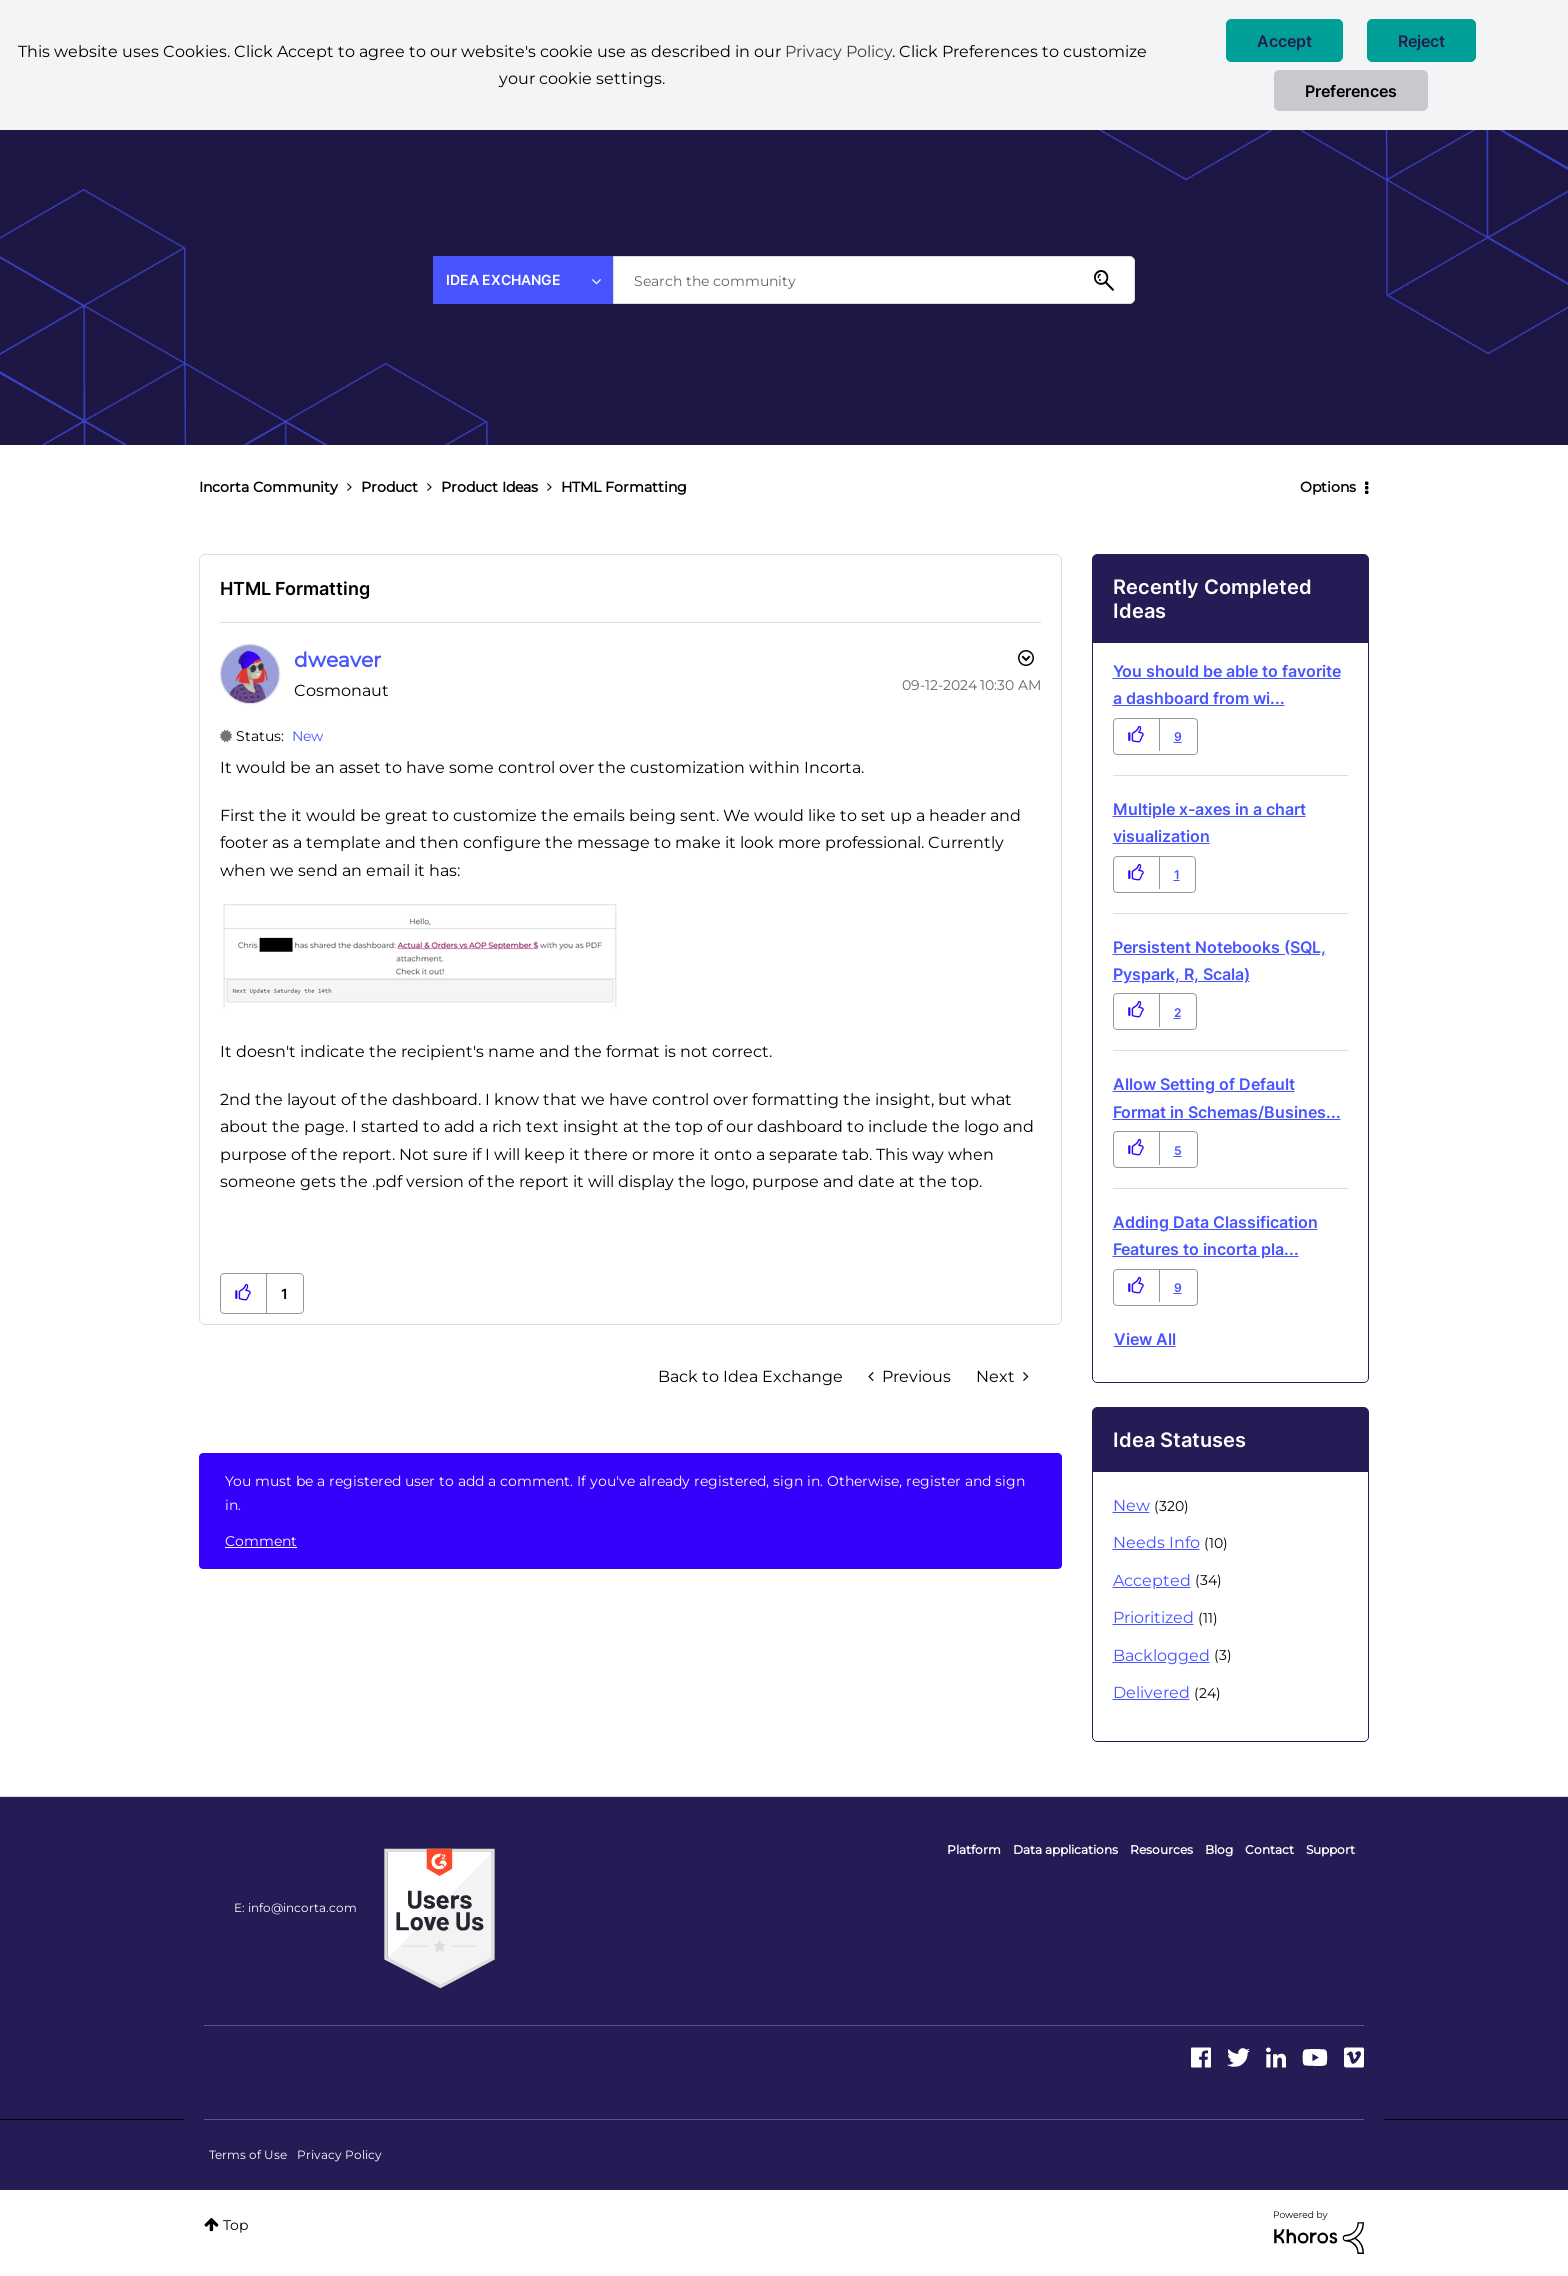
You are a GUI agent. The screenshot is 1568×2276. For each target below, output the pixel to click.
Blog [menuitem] (1219, 1849)
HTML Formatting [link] (624, 487)
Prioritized (1153, 1617)
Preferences (1351, 91)
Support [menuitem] (1330, 1849)
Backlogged (1161, 1655)
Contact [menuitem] (1269, 1849)
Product (389, 487)
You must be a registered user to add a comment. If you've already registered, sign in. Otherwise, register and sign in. (625, 1493)
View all (1145, 1339)
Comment (261, 1541)
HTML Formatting (295, 588)
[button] (1284, 40)
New (307, 736)
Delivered (1151, 1692)
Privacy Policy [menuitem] (339, 2154)
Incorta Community (268, 487)
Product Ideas (489, 487)
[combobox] (874, 280)
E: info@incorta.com (295, 1907)
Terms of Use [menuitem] (248, 2154)
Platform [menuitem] (974, 1849)
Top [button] (235, 2225)
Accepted (1152, 1580)
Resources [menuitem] (1161, 1849)
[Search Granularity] (523, 280)
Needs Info (1156, 1542)
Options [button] (1328, 487)
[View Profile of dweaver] (337, 660)
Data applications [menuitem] (1065, 1849)
